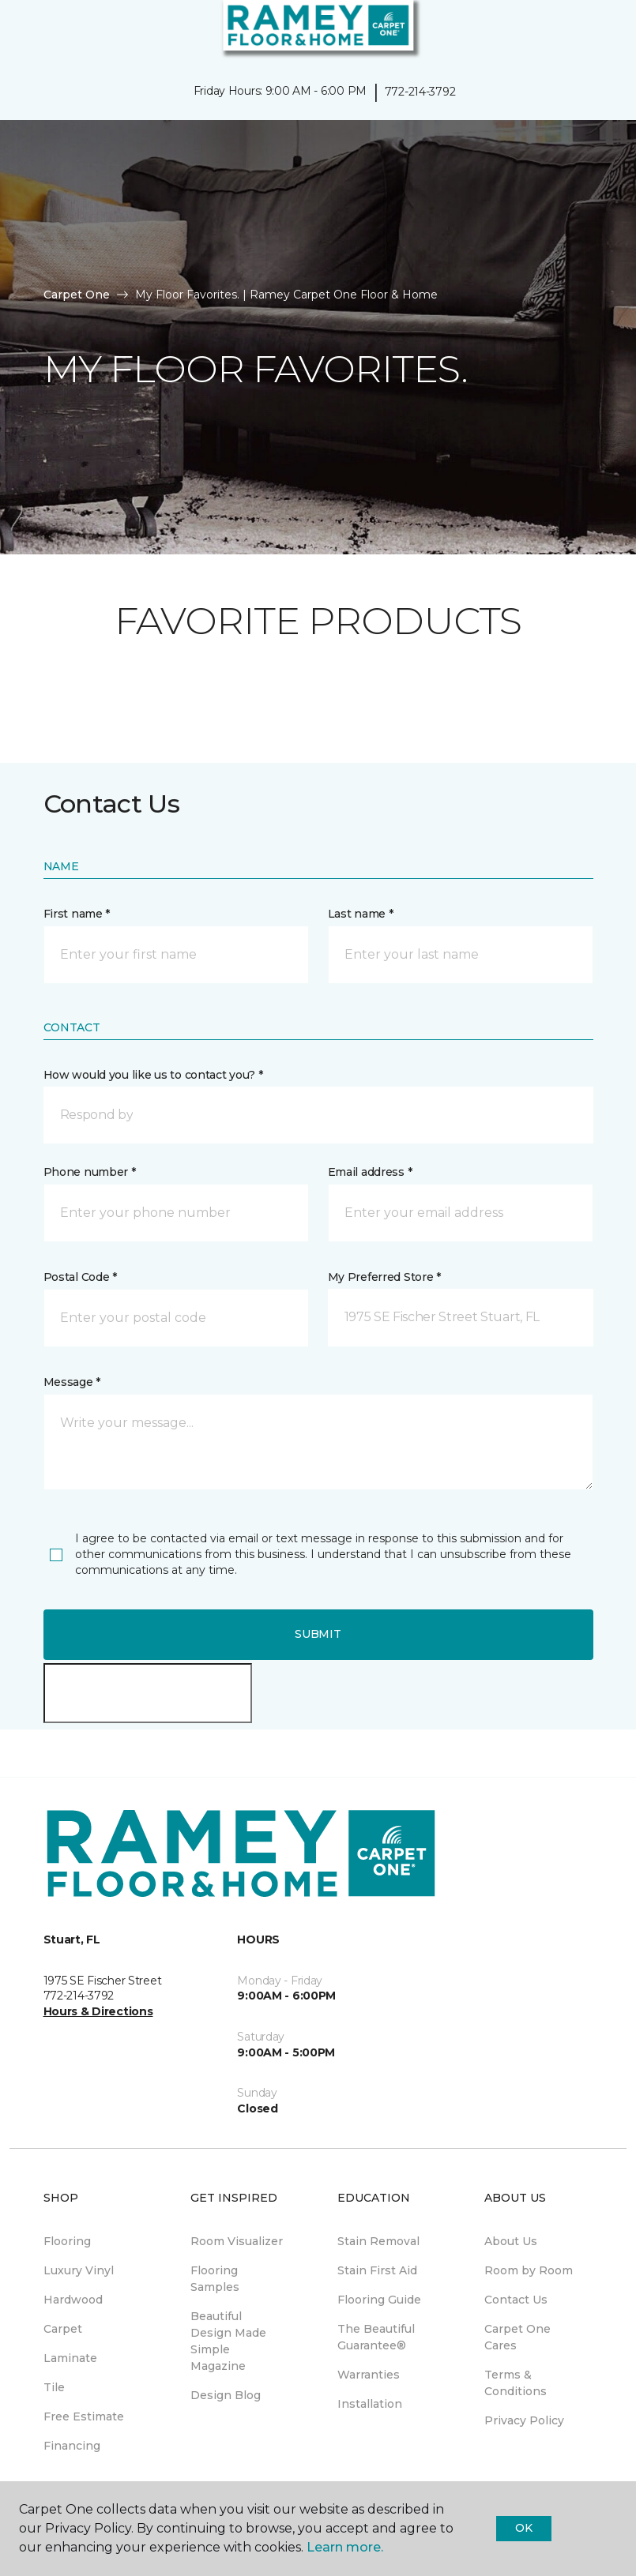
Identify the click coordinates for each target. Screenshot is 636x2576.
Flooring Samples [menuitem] (214, 2278)
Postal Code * (80, 1276)
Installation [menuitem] (369, 2404)
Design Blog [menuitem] (225, 2395)
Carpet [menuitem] (62, 2329)
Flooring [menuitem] (67, 2241)
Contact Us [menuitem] (516, 2299)
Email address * (370, 1171)
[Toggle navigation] (23, 31)
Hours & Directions (98, 2011)
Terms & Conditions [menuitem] (515, 2383)
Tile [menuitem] (54, 2387)
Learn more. (345, 2547)
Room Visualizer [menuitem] (236, 2241)
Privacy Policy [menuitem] (524, 2420)
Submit (318, 1634)
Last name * (360, 913)
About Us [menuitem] (510, 2241)
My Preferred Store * (384, 1276)
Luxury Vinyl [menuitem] (78, 2270)
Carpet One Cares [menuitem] (517, 2337)
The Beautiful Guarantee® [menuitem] (376, 2337)
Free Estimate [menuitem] (83, 2416)
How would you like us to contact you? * (153, 1074)
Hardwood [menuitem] (73, 2299)
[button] (575, 31)
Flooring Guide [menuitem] (379, 2299)
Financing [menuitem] (71, 2446)
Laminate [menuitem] (70, 2358)
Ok (523, 2528)
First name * (77, 913)
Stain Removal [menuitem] (378, 2241)
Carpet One (76, 294)
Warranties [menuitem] (368, 2375)
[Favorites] (594, 31)
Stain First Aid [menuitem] (377, 2270)
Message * (71, 1382)
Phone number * (89, 1171)
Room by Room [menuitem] (528, 2270)
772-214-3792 (420, 91)
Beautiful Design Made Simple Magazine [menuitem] (228, 2341)
